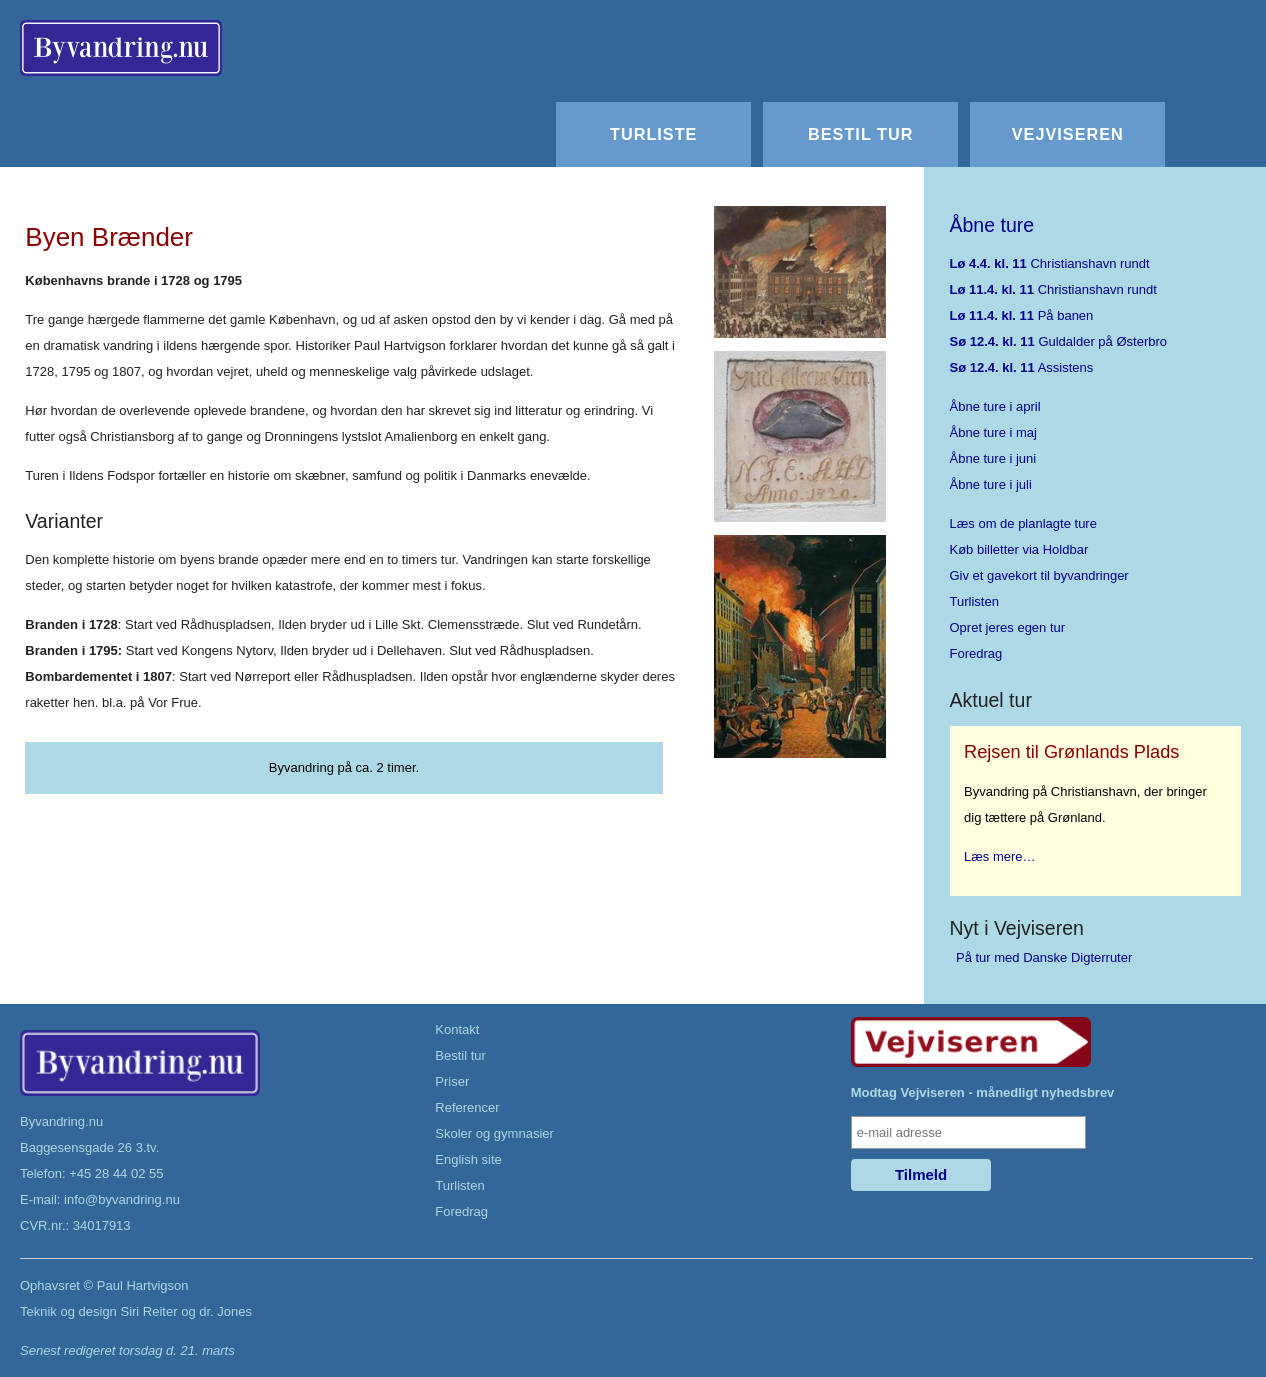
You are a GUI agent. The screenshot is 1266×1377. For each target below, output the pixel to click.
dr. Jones (225, 1311)
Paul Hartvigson (143, 1285)
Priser (452, 1081)
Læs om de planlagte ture (1023, 523)
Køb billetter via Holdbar (1019, 549)
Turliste (653, 134)
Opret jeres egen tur (1008, 627)
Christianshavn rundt (1050, 263)
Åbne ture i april (995, 406)
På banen (1022, 315)
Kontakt (457, 1029)
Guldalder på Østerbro (1059, 341)
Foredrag (976, 653)
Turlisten (974, 601)
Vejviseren (1068, 134)
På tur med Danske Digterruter (1044, 957)
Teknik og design (68, 1311)
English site (468, 1159)
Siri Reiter (148, 1311)
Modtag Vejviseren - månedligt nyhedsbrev (983, 1092)
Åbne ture (992, 225)
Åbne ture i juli (991, 484)
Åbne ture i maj (993, 432)
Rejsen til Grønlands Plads (1071, 752)
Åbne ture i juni (993, 458)
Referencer (467, 1107)
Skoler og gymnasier (494, 1133)
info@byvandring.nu (122, 1199)
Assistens (1022, 367)
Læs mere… (1000, 856)
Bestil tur (860, 134)
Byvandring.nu (61, 1121)
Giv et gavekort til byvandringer (1039, 575)
